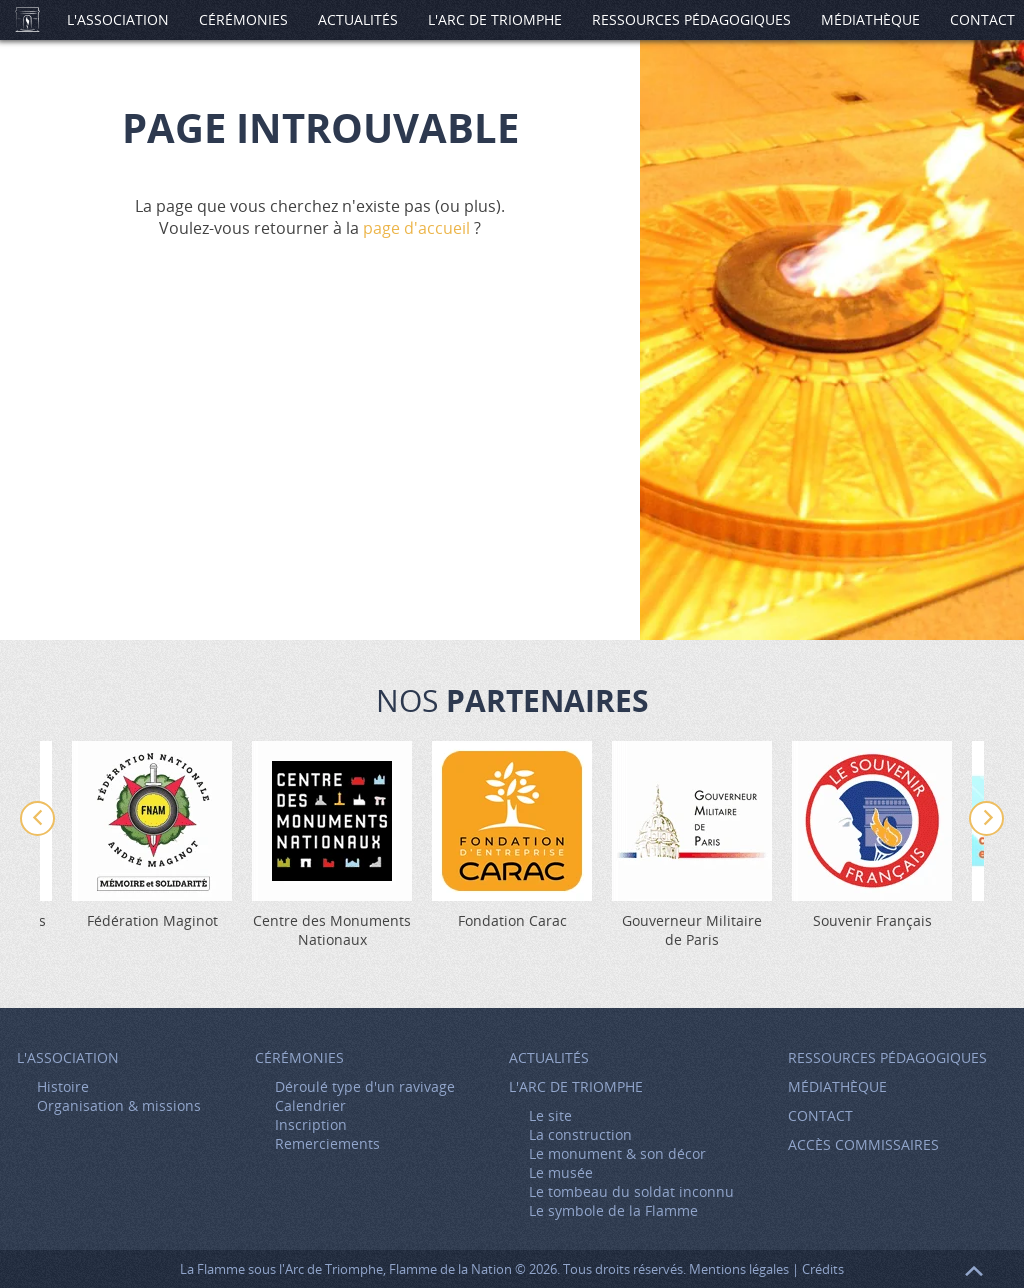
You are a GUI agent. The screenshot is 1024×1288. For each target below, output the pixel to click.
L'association (118, 19)
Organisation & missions (119, 1105)
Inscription (311, 1124)
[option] (512, 835)
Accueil (27, 20)
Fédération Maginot (152, 920)
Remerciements (327, 1143)
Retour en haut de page (974, 1271)
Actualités (358, 19)
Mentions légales (739, 1269)
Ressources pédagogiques (691, 19)
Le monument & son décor (617, 1153)
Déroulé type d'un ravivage (365, 1086)
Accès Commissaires (863, 1144)
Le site (550, 1115)
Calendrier (310, 1105)
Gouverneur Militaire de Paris (692, 930)
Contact (820, 1115)
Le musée (561, 1172)
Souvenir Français (872, 920)
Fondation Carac (512, 920)
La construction (580, 1134)
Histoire (63, 1086)
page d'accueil (416, 228)
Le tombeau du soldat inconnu (631, 1191)
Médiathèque (870, 19)
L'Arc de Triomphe (495, 19)
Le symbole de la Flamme (613, 1210)
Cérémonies (243, 19)
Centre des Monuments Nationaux (332, 930)
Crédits (823, 1269)
